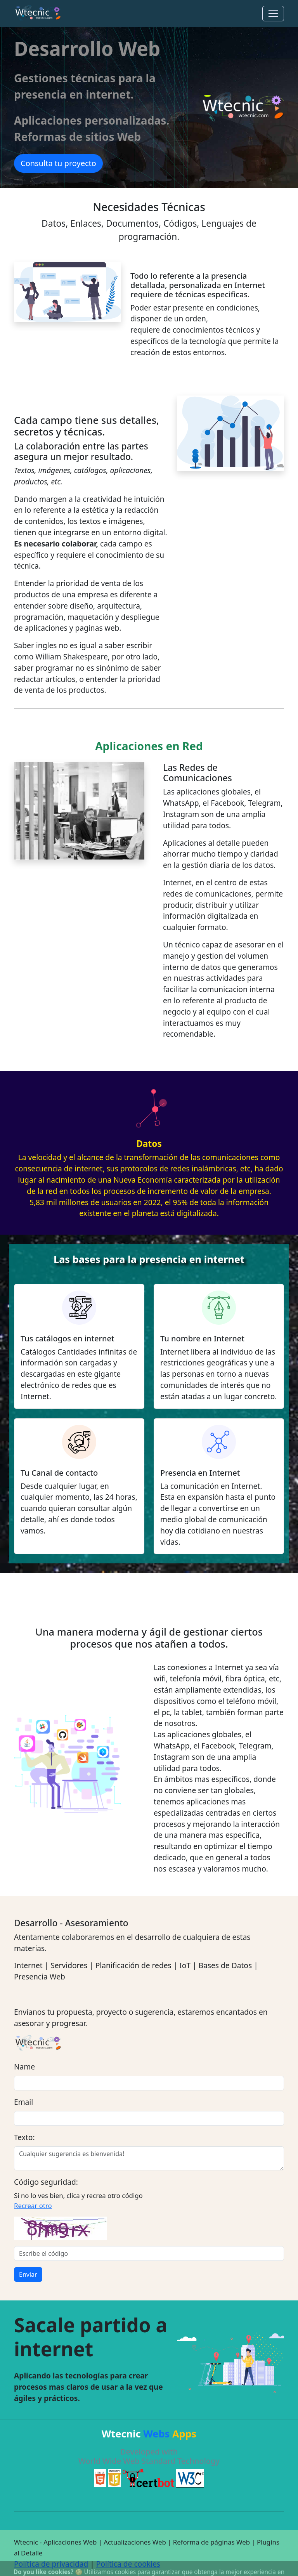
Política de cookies (128, 2564)
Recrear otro (33, 2205)
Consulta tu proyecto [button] (58, 163)
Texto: (24, 2137)
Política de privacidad (51, 2564)
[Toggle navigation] (273, 13)
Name (24, 2066)
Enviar (28, 2274)
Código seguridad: (46, 2182)
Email (23, 2102)
